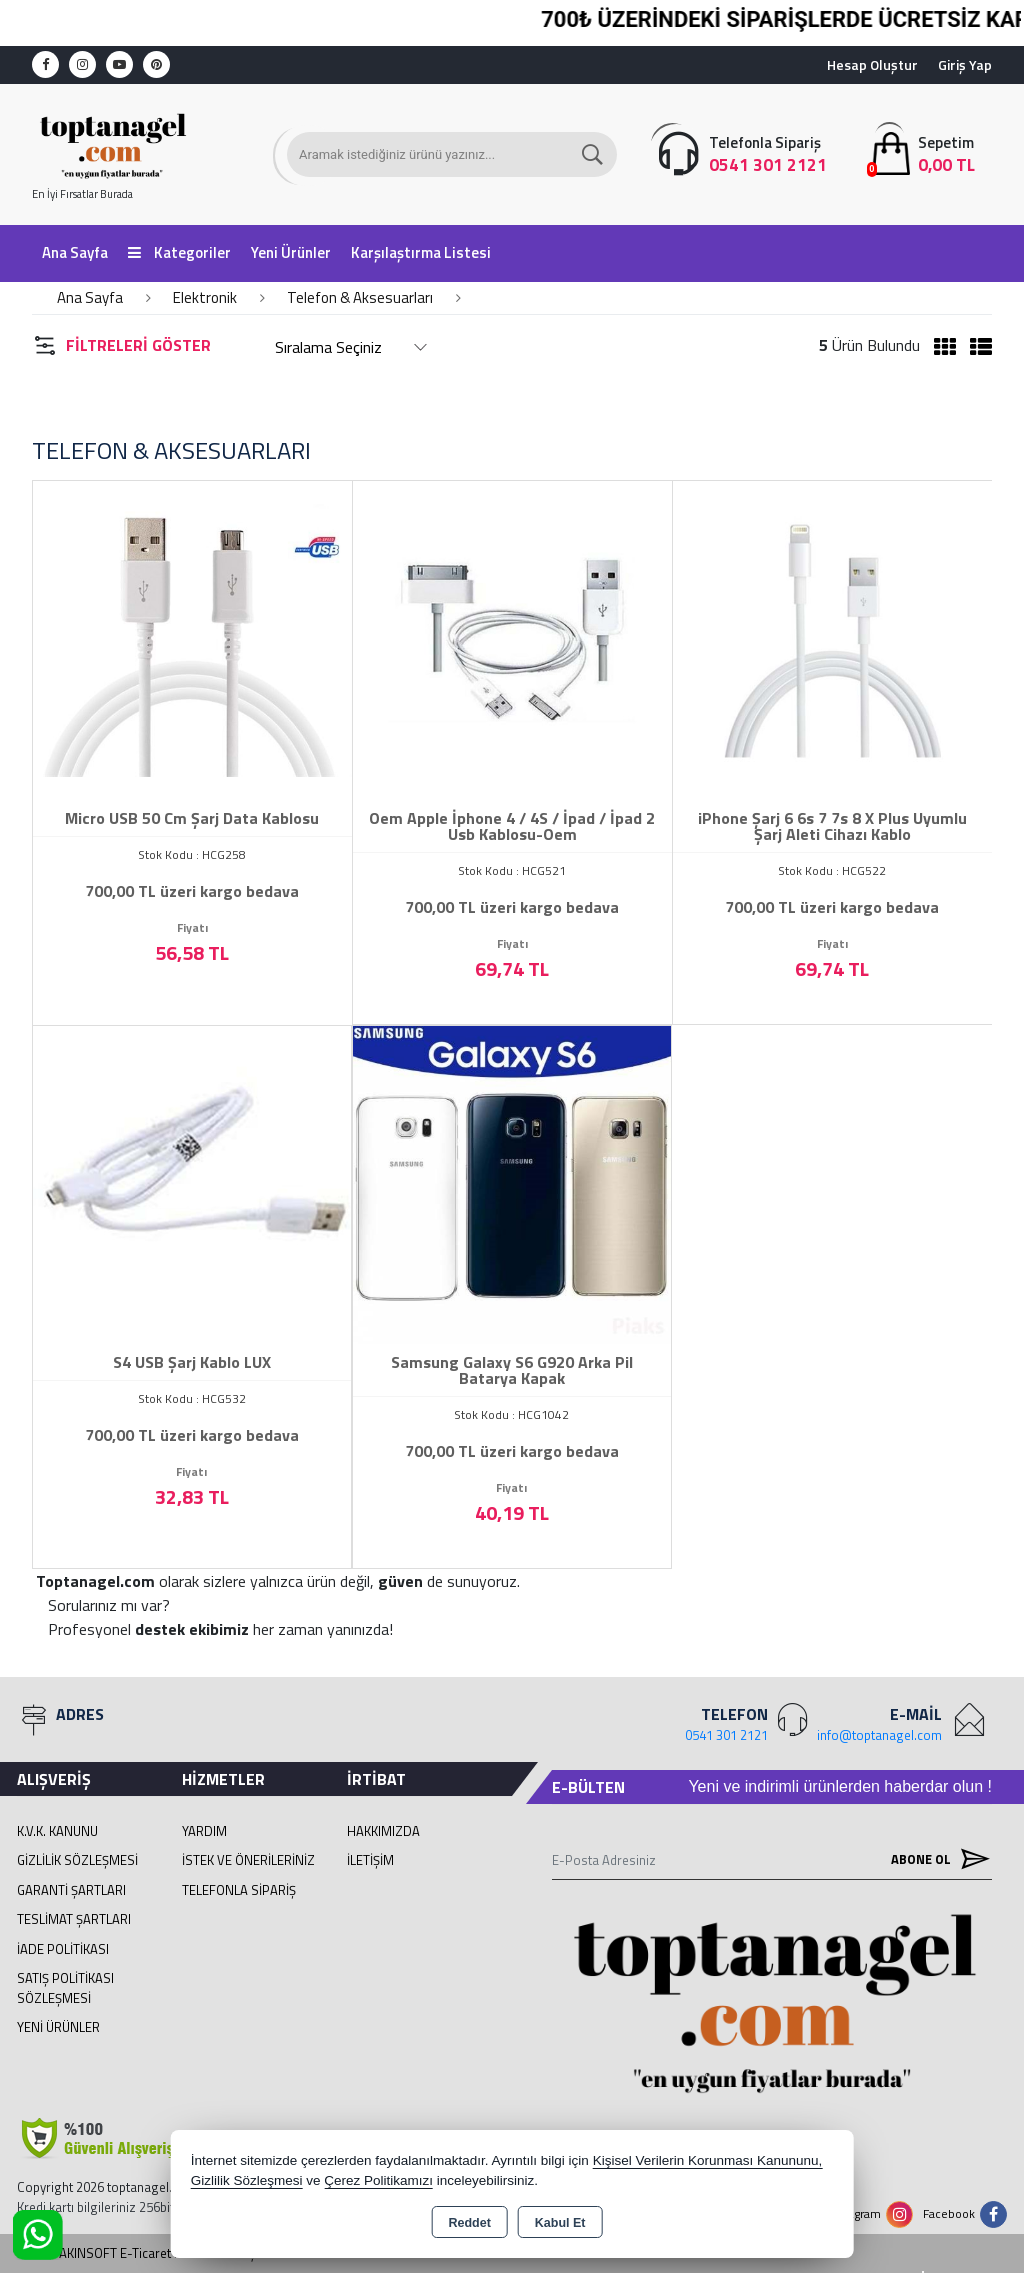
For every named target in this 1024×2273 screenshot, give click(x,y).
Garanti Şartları (71, 1890)
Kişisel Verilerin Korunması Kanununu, (708, 2160)
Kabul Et (560, 2223)
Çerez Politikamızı (378, 2180)
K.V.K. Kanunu (57, 1831)
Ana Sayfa (75, 252)
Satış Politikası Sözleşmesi (65, 1988)
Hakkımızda (383, 1831)
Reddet (469, 2223)
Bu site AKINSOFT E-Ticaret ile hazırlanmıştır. (143, 2253)
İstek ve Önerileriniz (248, 1860)
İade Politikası (63, 1949)
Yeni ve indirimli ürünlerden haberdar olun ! (840, 1786)
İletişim (370, 1860)
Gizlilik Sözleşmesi (77, 1860)
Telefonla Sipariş (239, 1890)
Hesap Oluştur (872, 64)
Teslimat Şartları (74, 1919)
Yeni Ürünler (58, 2027)
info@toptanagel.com (879, 1735)
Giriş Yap (965, 64)
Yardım (204, 1831)
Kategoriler (179, 252)
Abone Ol (936, 1859)
